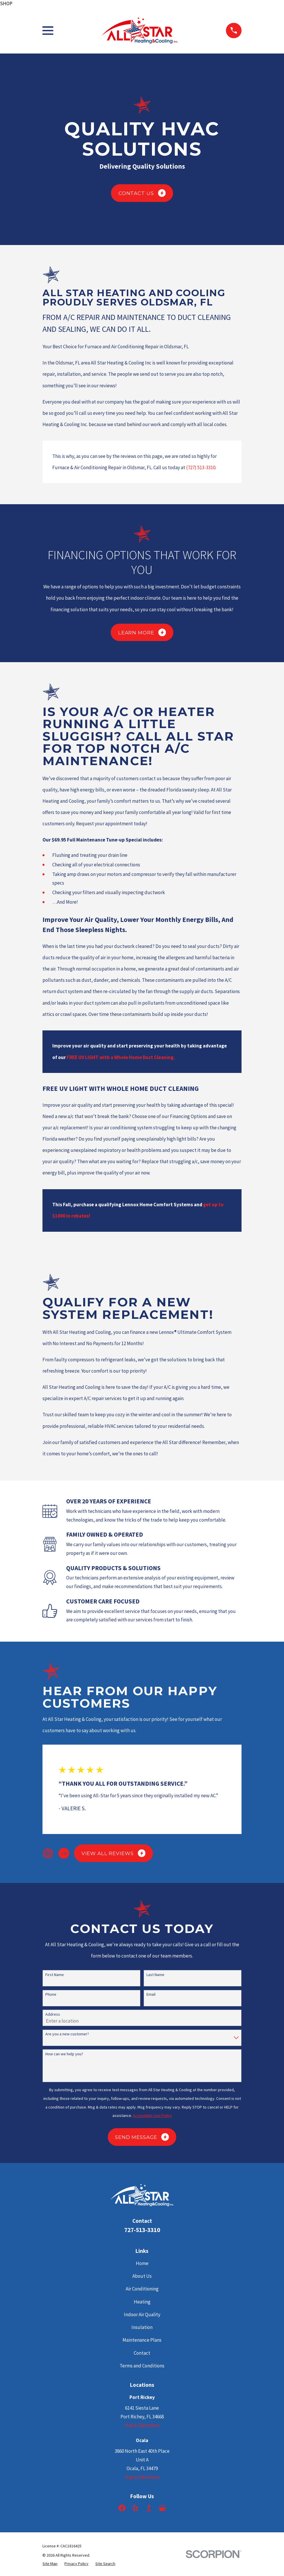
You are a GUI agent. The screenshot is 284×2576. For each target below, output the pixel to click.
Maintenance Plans (142, 2340)
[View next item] (63, 1853)
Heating (142, 2302)
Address (52, 2014)
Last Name (155, 1974)
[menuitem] (49, 2563)
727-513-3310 (142, 2230)
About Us (142, 2276)
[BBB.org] (148, 2508)
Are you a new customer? (67, 2034)
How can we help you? (64, 2054)
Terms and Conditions (142, 2366)
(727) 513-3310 (200, 467)
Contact (142, 2353)
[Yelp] (135, 2508)
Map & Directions (142, 2425)
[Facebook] (121, 2508)
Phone (50, 1994)
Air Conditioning (142, 2289)
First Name (54, 1974)
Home (142, 2263)
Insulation (142, 2327)
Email (150, 1994)
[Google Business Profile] (162, 2508)
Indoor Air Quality (142, 2314)
